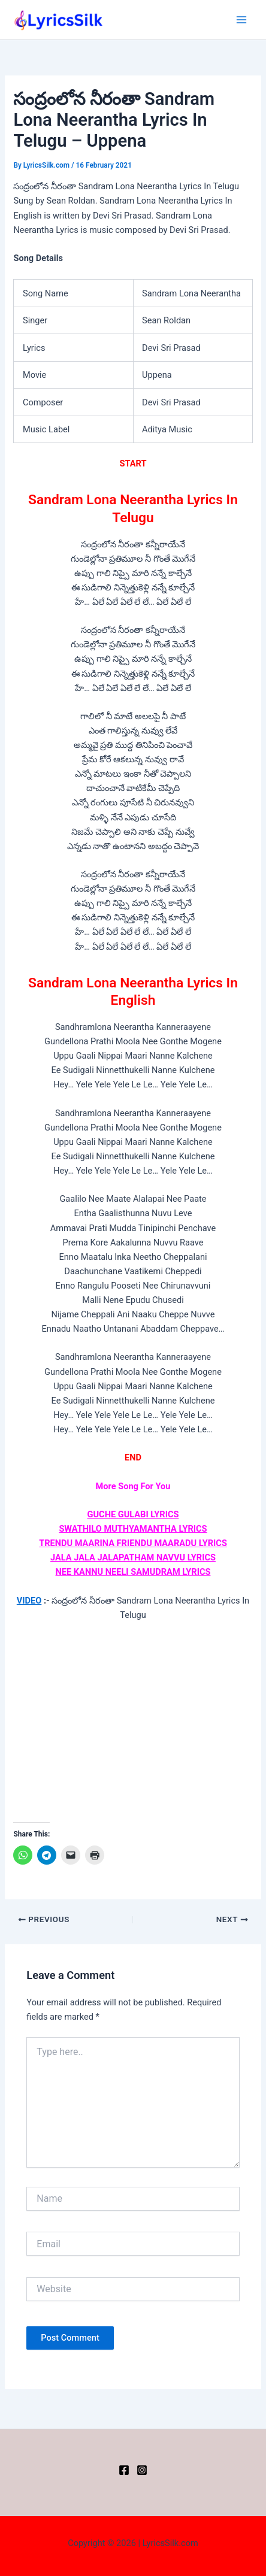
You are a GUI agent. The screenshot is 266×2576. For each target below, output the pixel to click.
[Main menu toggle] (241, 19)
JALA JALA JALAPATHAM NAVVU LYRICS (133, 1557)
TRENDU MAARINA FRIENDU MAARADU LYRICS (133, 1543)
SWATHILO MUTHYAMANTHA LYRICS (133, 1528)
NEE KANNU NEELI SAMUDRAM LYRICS (133, 1571)
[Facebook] (124, 2470)
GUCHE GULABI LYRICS (133, 1514)
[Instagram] (142, 2470)
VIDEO (29, 1600)
